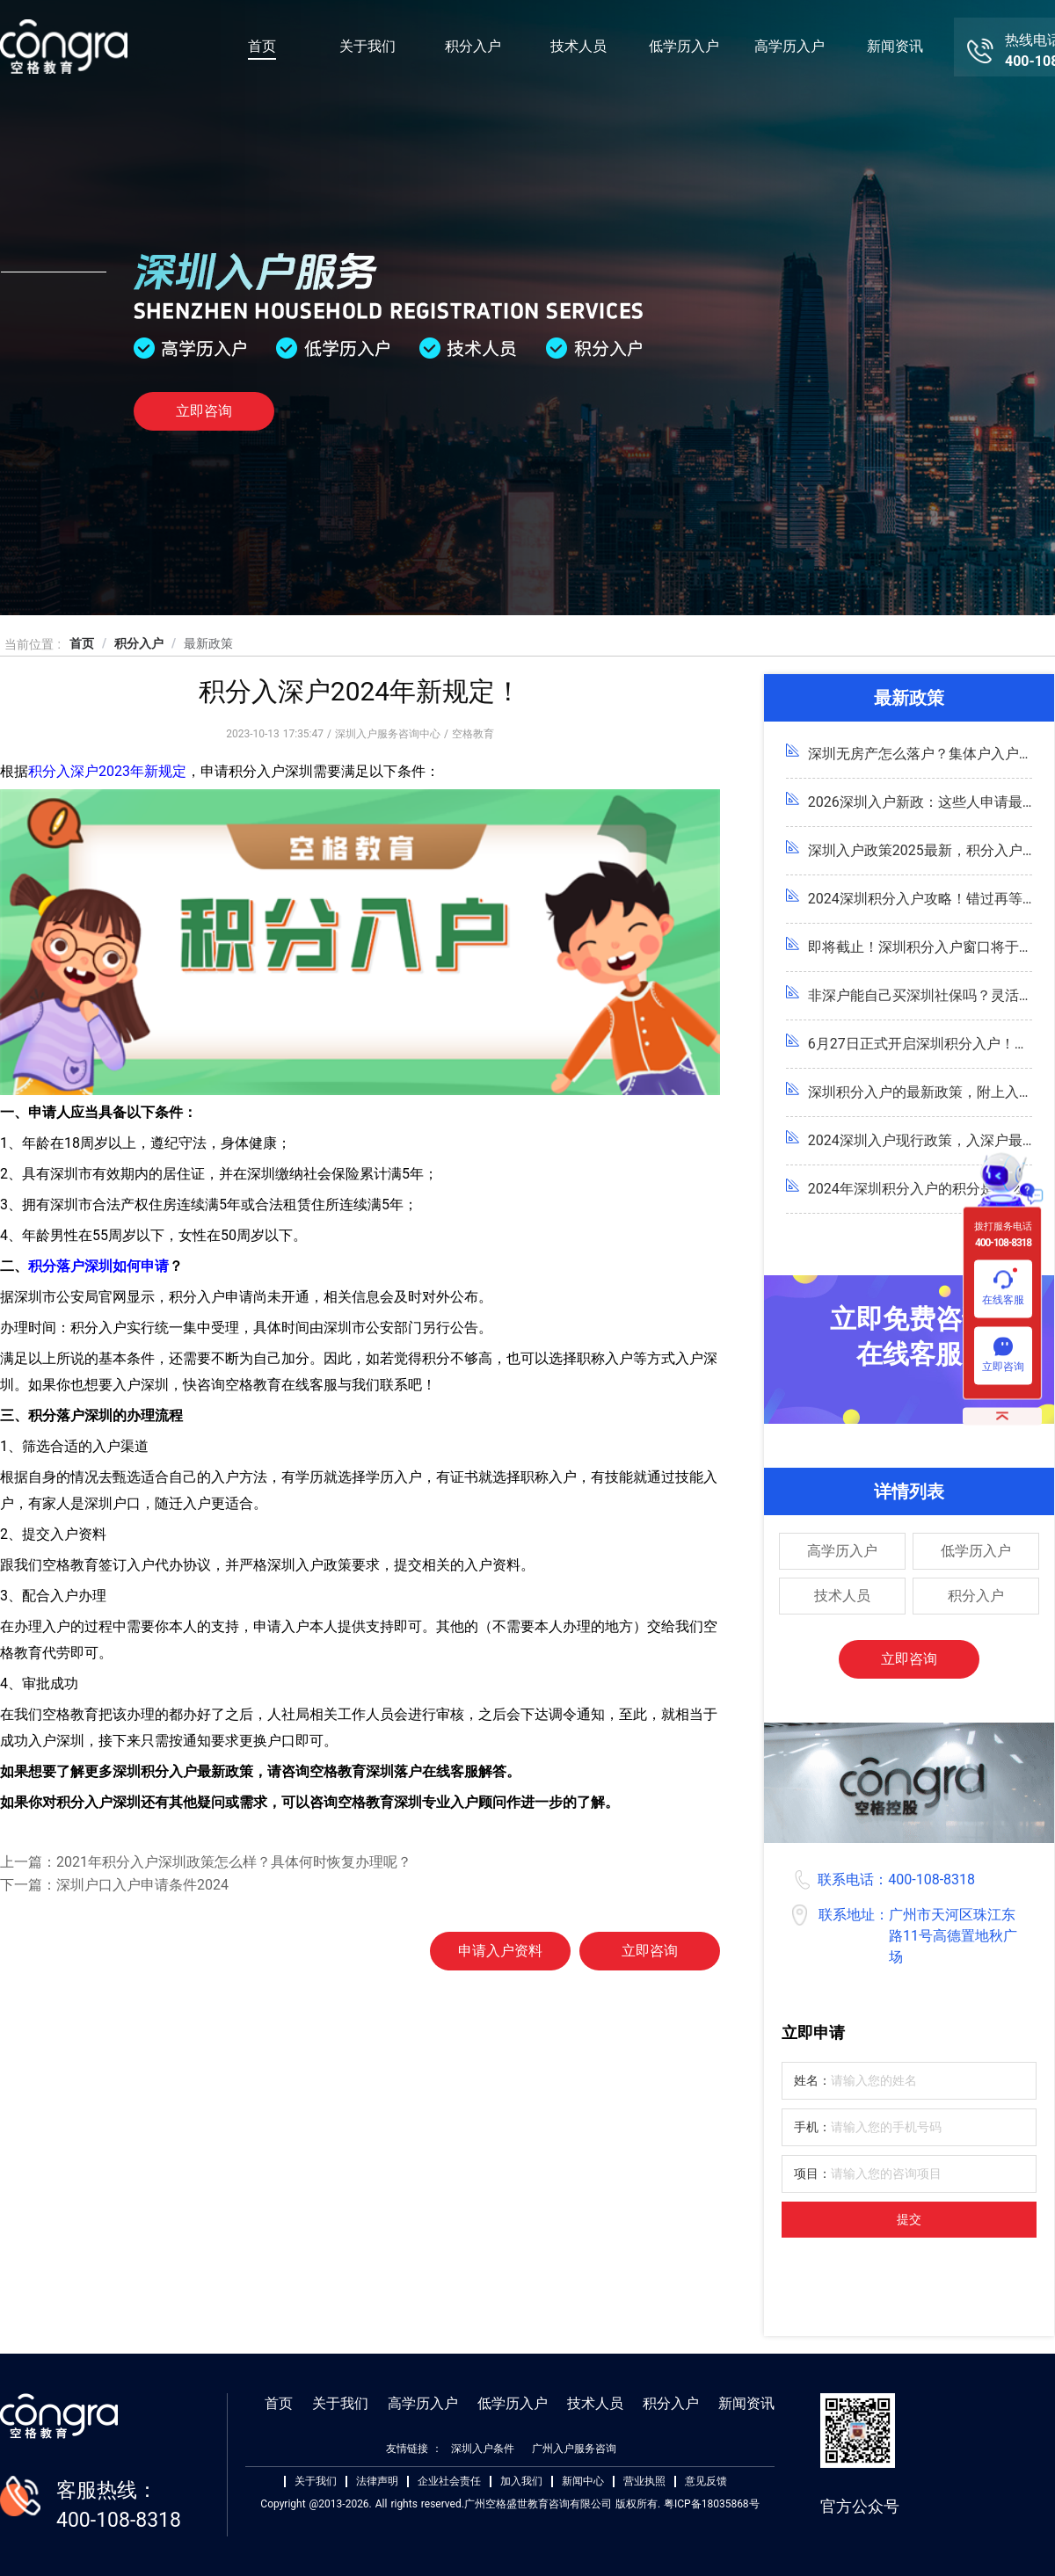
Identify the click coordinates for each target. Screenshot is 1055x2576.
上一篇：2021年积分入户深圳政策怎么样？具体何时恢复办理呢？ (205, 1862)
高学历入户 (789, 46)
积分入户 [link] (139, 643)
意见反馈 (706, 2481)
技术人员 (578, 46)
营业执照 (644, 2481)
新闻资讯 (895, 46)
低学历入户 (684, 46)
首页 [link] (81, 643)
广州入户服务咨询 (574, 2448)
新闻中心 (583, 2481)
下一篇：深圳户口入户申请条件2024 (114, 1884)
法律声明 (377, 2481)
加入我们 (521, 2481)
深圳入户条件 (482, 2448)
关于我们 (367, 46)
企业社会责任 (449, 2481)
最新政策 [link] (208, 643)
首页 (262, 46)
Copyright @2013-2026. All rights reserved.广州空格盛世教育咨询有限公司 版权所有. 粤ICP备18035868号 (509, 2504)
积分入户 (473, 46)
